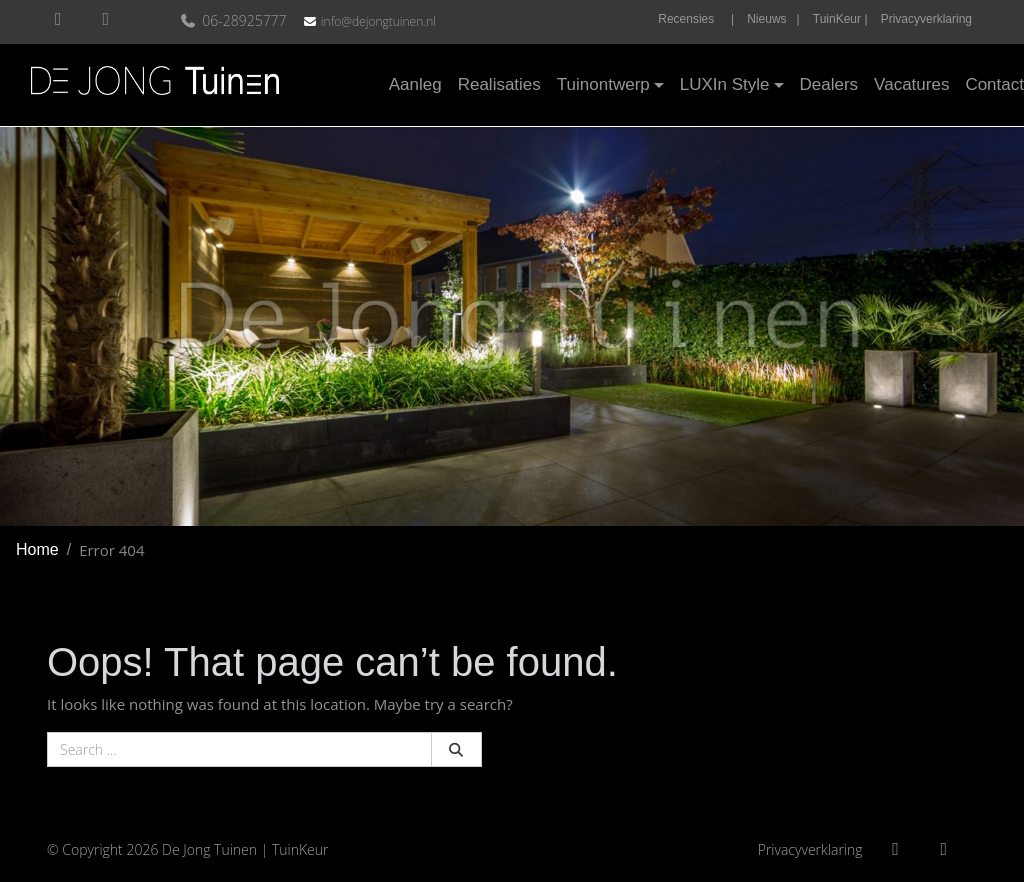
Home (37, 549)
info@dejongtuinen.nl (378, 21)
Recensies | (696, 19)
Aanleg (415, 84)
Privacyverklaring (926, 19)
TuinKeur (300, 849)
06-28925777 (235, 20)
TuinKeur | (840, 19)
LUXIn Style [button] (725, 84)
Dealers (829, 84)
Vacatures (911, 84)
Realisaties (499, 84)
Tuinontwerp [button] (603, 84)
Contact (994, 84)
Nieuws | (773, 19)
